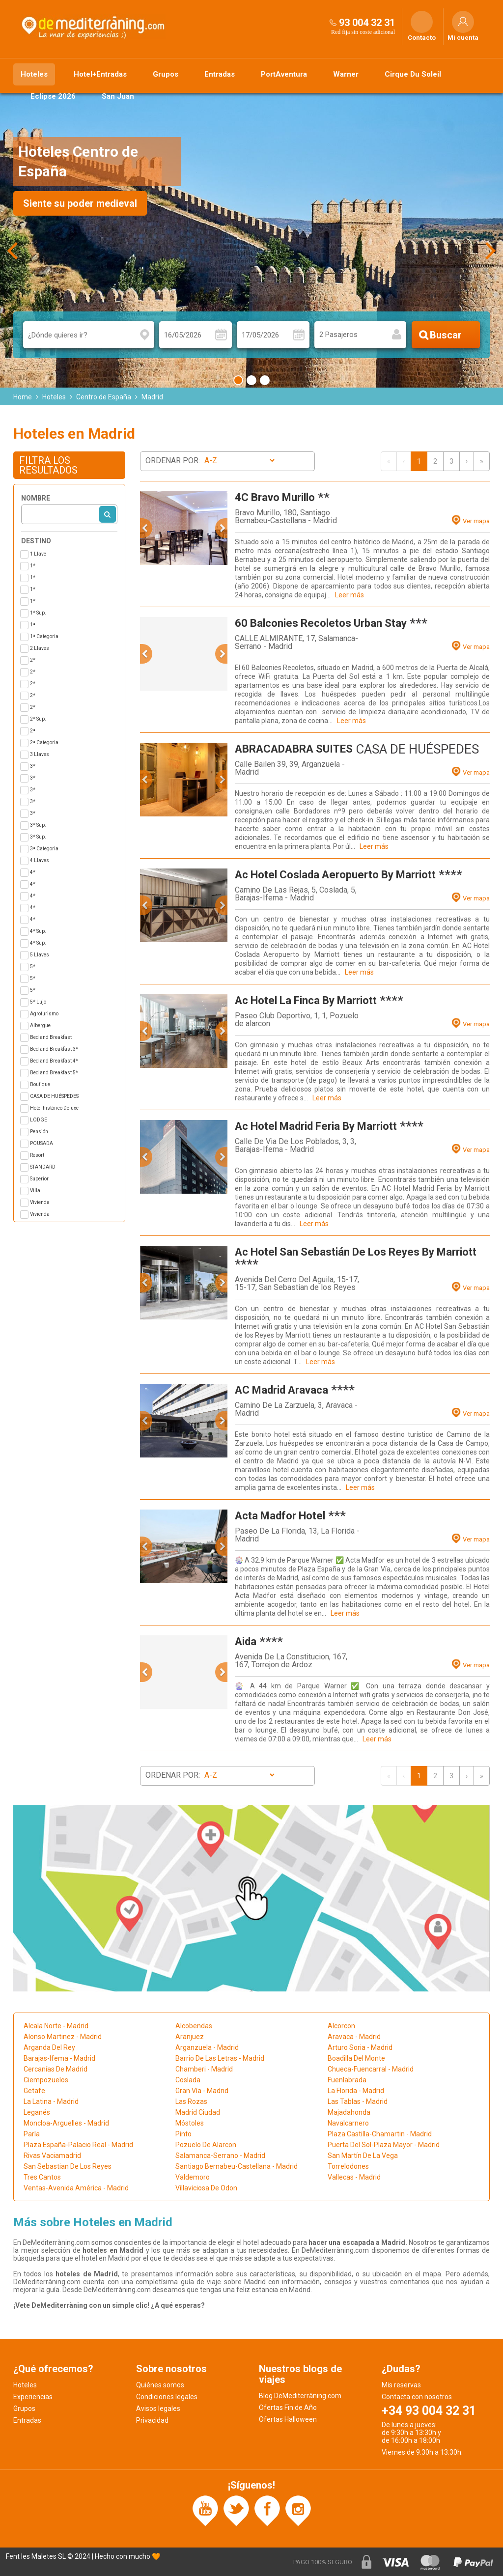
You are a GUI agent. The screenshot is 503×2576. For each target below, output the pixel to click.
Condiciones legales (166, 2397)
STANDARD (43, 1167)
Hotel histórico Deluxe (54, 1108)
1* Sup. (38, 613)
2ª (32, 730)
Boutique (40, 1084)
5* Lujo (38, 1002)
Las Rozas (191, 2101)
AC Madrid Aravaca (281, 1390)
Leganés (37, 2112)
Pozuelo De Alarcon (205, 2145)
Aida (245, 1641)
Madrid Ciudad (197, 2112)
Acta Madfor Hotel (280, 1516)
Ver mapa (476, 521)
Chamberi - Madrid (204, 2069)
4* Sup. (38, 931)
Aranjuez (189, 2037)
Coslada (187, 2080)
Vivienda (40, 1202)
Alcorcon (341, 2026)
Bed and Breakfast (51, 1037)
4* (32, 872)
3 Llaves (39, 754)
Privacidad (152, 2420)
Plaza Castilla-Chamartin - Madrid (380, 2134)
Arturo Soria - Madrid (360, 2047)
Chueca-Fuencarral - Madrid (371, 2069)
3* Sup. (38, 825)
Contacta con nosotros (417, 2397)
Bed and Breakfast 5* (54, 1072)
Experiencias (33, 2397)
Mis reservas (401, 2385)
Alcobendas (193, 2026)
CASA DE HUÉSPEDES (54, 1096)
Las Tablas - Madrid (358, 2101)
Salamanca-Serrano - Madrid (220, 2155)
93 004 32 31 (367, 22)
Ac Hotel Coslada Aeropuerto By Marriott (335, 874)
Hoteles (34, 74)
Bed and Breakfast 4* (54, 1061)
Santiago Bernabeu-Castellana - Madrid (236, 2166)
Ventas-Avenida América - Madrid (76, 2188)
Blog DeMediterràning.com (300, 2396)
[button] (146, 528)
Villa (35, 1190)
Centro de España (103, 397)
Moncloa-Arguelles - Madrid (66, 2123)
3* (32, 766)
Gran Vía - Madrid (201, 2091)
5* (32, 966)
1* (32, 565)
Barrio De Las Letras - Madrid (219, 2058)
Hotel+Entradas (100, 74)
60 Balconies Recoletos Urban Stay (321, 623)
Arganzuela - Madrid (207, 2047)
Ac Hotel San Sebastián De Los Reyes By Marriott (355, 1252)
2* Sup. (38, 719)
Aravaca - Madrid (354, 2037)
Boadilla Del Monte (356, 2058)
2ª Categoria (44, 742)
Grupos (165, 74)
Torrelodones (348, 2166)
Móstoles (189, 2123)
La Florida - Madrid (356, 2091)
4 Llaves (39, 860)
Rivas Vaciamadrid (52, 2155)
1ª (32, 624)
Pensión (39, 1131)
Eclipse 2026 (53, 96)
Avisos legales (158, 2408)
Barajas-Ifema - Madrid (59, 2058)
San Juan (118, 96)
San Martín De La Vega (363, 2155)
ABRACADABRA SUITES (294, 749)
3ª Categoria (44, 848)
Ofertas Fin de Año (288, 2407)
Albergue (40, 1025)
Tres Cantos (42, 2177)
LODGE (38, 1119)
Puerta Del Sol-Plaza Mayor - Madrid (384, 2145)
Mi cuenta (462, 37)
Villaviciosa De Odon (206, 2188)
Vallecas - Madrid (354, 2177)
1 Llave (38, 554)
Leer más (349, 595)
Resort (37, 1155)
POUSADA (41, 1143)
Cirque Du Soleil (413, 74)
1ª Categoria (44, 636)
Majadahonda (349, 2112)
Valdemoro (192, 2177)
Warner (346, 74)
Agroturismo (44, 1013)
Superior (39, 1178)
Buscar (446, 335)
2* (32, 660)
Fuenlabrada (347, 2080)
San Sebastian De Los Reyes (68, 2166)
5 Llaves (39, 954)
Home (22, 397)
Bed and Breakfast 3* (54, 1049)
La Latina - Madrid (51, 2101)
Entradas (219, 74)
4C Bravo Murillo (275, 497)
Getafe (34, 2091)
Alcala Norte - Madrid (56, 2026)
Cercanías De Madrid (55, 2069)
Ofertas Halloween (288, 2419)
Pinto (183, 2134)
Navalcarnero (348, 2123)
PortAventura (284, 74)
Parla (32, 2134)
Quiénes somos (160, 2385)
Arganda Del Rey (49, 2047)
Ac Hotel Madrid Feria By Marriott (316, 1126)
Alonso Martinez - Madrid (63, 2037)
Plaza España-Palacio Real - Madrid (78, 2145)
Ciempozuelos (46, 2080)
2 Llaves (39, 648)
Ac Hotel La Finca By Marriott (306, 1000)
